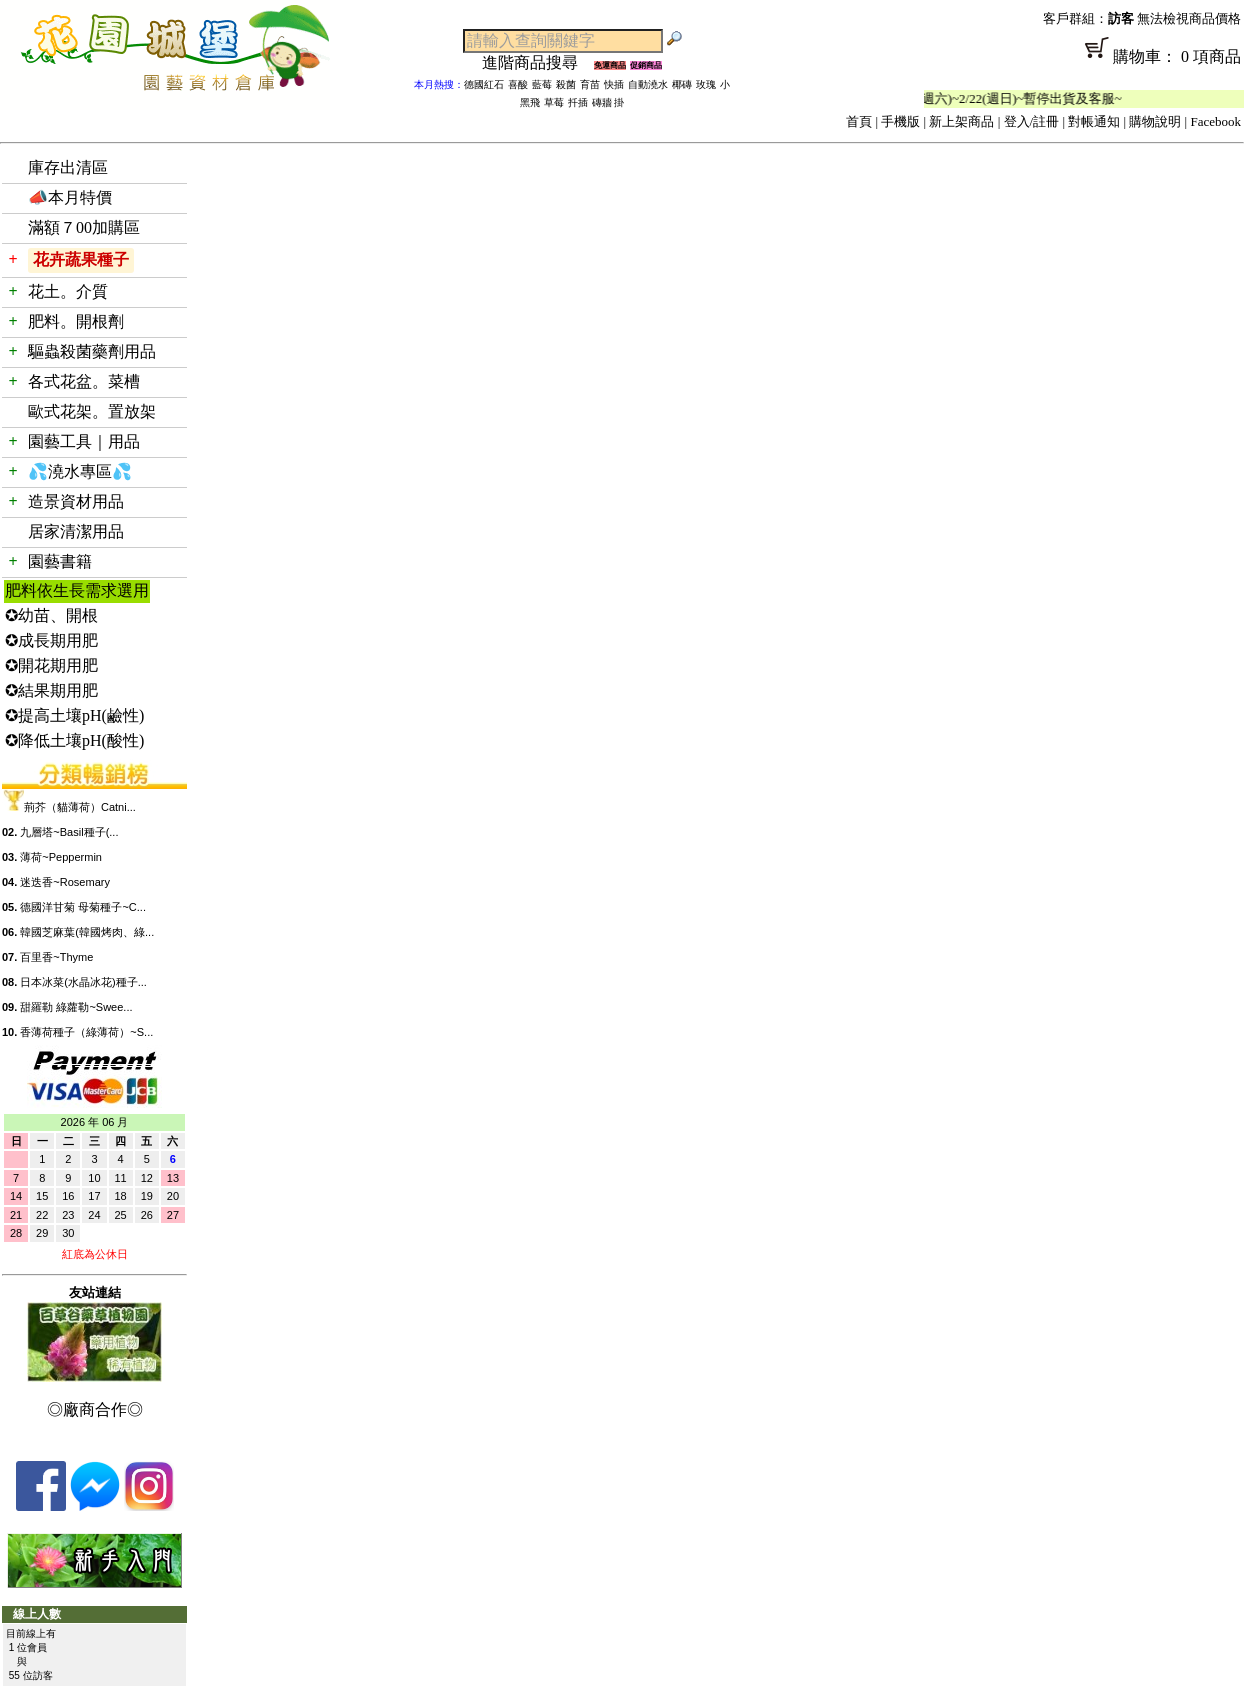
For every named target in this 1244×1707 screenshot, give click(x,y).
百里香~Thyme (56, 957)
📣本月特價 (70, 197)
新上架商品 (961, 121)
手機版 (900, 121)
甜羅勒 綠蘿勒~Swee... (76, 1007)
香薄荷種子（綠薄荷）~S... (86, 1032)
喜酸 (518, 84)
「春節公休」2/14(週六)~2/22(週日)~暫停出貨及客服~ (980, 98)
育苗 (590, 84)
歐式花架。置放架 (92, 411)
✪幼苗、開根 (51, 615)
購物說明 (1155, 121)
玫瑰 (706, 84)
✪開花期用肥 (51, 665)
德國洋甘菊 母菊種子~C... (83, 907)
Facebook (1215, 121)
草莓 (554, 102)
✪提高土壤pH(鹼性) (74, 715)
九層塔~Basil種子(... (69, 832)
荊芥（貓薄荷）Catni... (80, 807)
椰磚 (682, 84)
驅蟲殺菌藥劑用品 (92, 351)
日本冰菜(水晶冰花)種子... (83, 982)
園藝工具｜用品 (84, 441)
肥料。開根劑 (76, 321)
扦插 (578, 102)
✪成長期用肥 (51, 640)
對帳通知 (1094, 121)
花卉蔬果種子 (81, 259)
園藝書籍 (60, 561)
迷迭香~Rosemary (65, 882)
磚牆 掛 (608, 102)
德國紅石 (484, 84)
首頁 (859, 121)
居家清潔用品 (76, 531)
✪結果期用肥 (51, 690)
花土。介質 (68, 291)
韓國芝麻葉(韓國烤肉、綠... (87, 932)
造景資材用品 (76, 501)
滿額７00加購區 (84, 227)
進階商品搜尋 (538, 62)
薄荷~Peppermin (61, 857)
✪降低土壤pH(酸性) (74, 740)
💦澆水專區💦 (80, 471)
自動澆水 (648, 84)
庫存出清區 (68, 167)
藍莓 (542, 84)
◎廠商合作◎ (95, 1409)
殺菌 (566, 84)
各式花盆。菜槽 (84, 381)
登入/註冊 (1032, 121)
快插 (614, 84)
